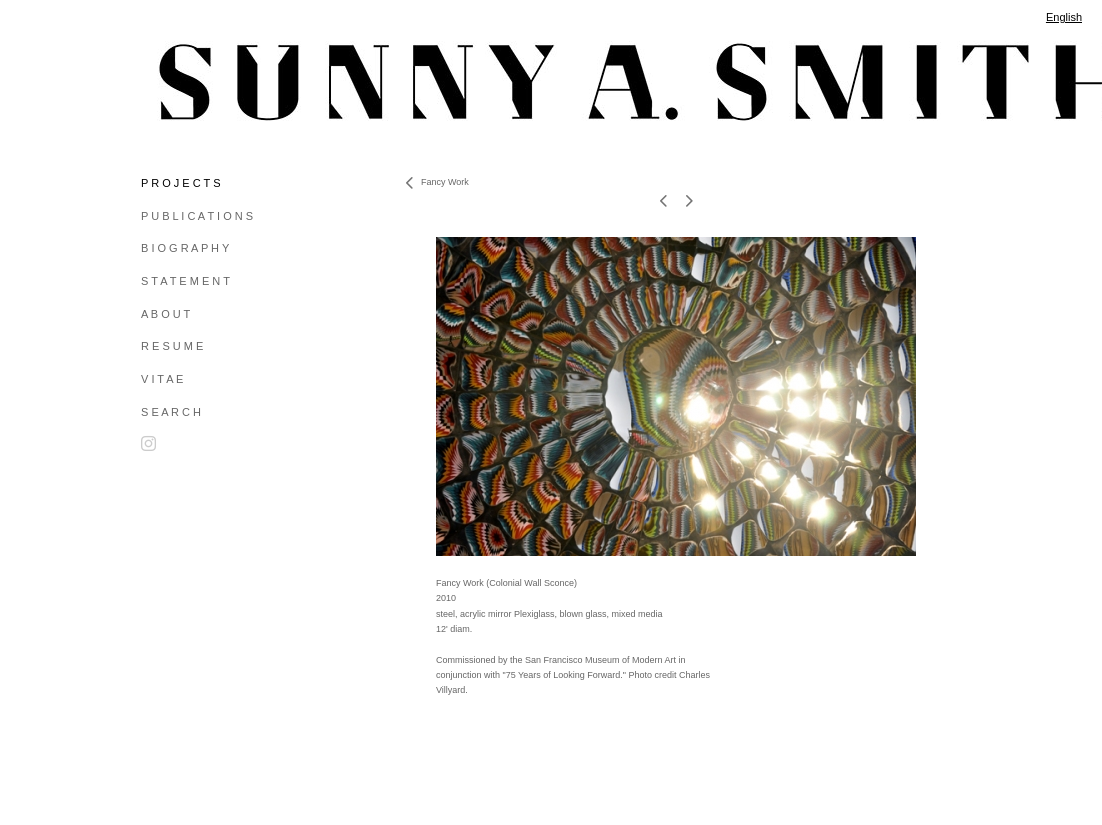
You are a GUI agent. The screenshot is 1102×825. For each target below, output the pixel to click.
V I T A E (162, 379)
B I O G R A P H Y (185, 248)
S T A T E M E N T (185, 281)
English (1064, 17)
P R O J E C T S (180, 183)
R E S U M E (172, 346)
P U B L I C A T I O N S (197, 216)
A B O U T (165, 314)
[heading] (191, 82)
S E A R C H (171, 412)
